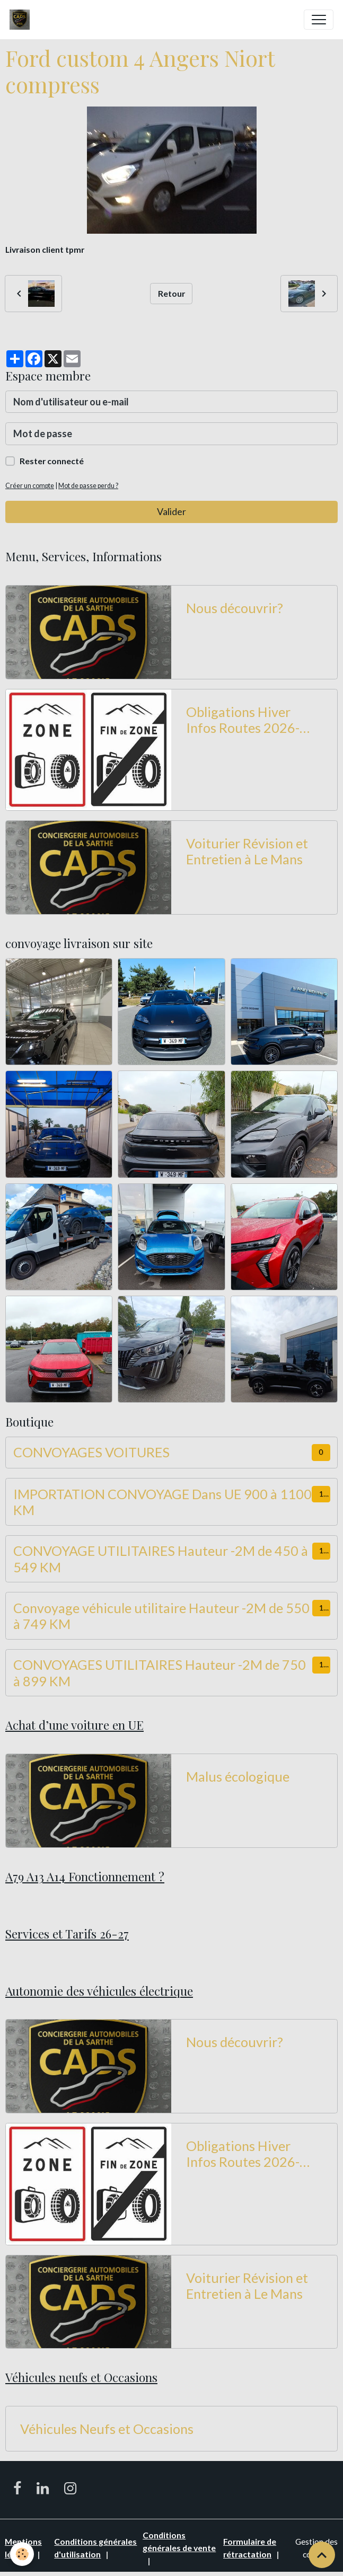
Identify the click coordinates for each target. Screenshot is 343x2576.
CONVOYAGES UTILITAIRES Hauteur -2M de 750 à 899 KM (159, 1672)
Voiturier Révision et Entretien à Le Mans (247, 851)
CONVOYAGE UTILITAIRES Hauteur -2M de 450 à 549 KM (160, 1558)
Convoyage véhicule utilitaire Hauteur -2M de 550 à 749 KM (161, 1616)
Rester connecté (52, 461)
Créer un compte (29, 486)
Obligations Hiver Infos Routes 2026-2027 (243, 720)
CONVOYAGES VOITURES (91, 1452)
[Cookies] (22, 2554)
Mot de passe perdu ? (88, 486)
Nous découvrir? (234, 608)
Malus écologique (237, 1776)
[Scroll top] (322, 2555)
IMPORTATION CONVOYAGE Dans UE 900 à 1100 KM (162, 1502)
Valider (171, 511)
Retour (171, 293)
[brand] (22, 20)
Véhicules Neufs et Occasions (107, 2429)
